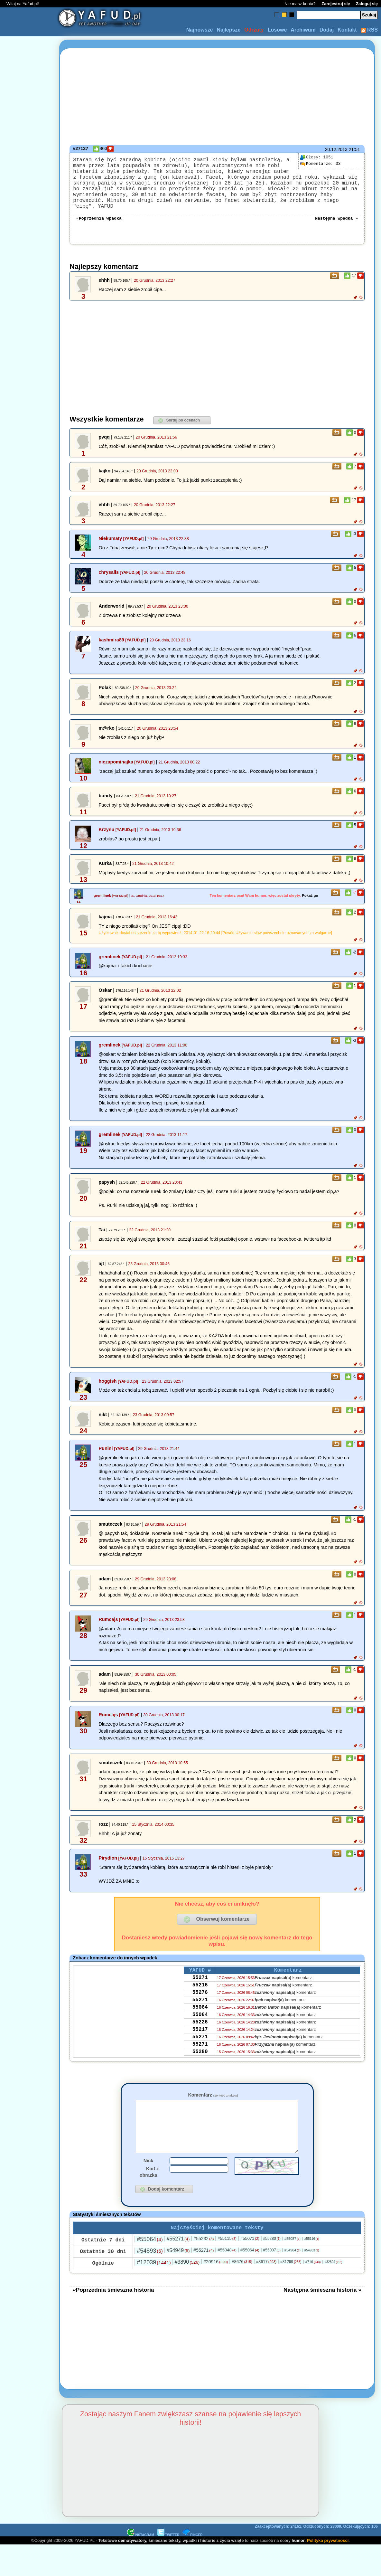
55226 (200, 2037)
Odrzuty (254, 30)
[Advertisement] (28, 1288)
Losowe (277, 30)
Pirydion (107, 1863)
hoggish (107, 1386)
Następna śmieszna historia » (322, 2306)
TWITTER (168, 2551)
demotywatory (132, 2557)
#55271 (178, 2255)
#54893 (150, 2267)
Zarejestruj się (335, 3)
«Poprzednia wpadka (98, 223)
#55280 (272, 2255)
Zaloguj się (367, 3)
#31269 (290, 2278)
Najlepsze (228, 30)
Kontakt (347, 30)
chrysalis (108, 578)
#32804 (333, 2278)
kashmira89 (111, 645)
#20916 (215, 2278)
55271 (200, 1985)
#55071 (249, 2255)
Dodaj (327, 30)
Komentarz (213, 2100)
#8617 (266, 2278)
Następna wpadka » (336, 223)
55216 (200, 1994)
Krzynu (106, 835)
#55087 (292, 2255)
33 (320, 164)
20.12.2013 (336, 149)
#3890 (187, 2278)
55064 (200, 2020)
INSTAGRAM (140, 2551)
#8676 (242, 2278)
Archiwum (303, 30)
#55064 (150, 2256)
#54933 (311, 2267)
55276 (200, 2002)
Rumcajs (108, 1625)
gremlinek (102, 901)
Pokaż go (310, 901)
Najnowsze (199, 30)
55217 (200, 2046)
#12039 (154, 2279)
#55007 (272, 2267)
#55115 (227, 2255)
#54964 (292, 2267)
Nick (148, 2176)
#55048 (227, 2266)
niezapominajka (115, 767)
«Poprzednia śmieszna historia (113, 2306)
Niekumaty (110, 544)
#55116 (311, 2255)
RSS (369, 30)
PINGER (192, 2551)
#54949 (178, 2267)
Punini (105, 1454)
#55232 (203, 2255)
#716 (313, 2278)
